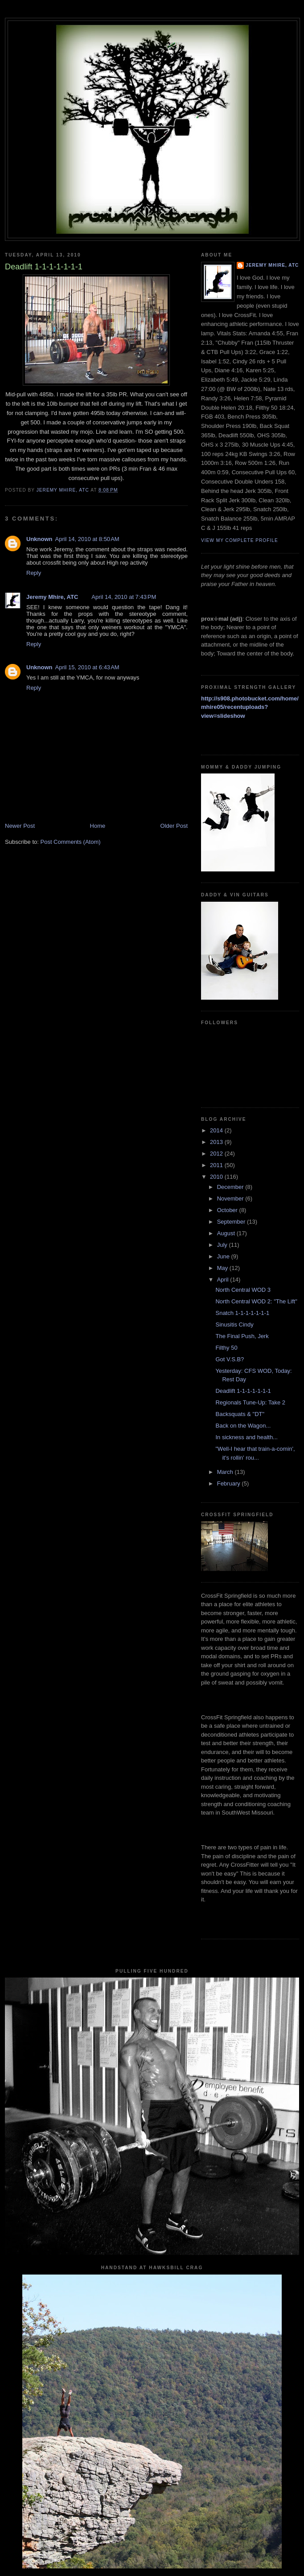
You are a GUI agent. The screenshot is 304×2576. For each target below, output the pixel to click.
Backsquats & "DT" (239, 1414)
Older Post (174, 825)
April (223, 1279)
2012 (217, 1153)
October (228, 1210)
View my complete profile (239, 540)
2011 (217, 1165)
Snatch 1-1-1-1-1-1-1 (242, 1313)
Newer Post (20, 825)
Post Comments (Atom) (71, 841)
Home (98, 825)
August (227, 1233)
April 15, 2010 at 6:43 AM (87, 667)
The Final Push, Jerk (241, 1336)
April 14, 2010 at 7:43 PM (123, 597)
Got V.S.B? (229, 1359)
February (229, 1483)
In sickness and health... (246, 1437)
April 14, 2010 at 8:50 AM (87, 539)
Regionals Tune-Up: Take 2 (250, 1402)
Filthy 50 (226, 1347)
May (223, 1268)
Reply (33, 573)
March (226, 1472)
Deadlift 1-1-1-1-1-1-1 (243, 1391)
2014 (217, 1130)
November (231, 1198)
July (223, 1244)
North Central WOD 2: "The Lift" (256, 1301)
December (231, 1187)
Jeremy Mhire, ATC (52, 597)
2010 (217, 1176)
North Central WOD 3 (243, 1289)
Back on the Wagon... (243, 1425)
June (224, 1256)
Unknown (39, 539)
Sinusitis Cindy (234, 1324)
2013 (217, 1142)
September (232, 1221)
